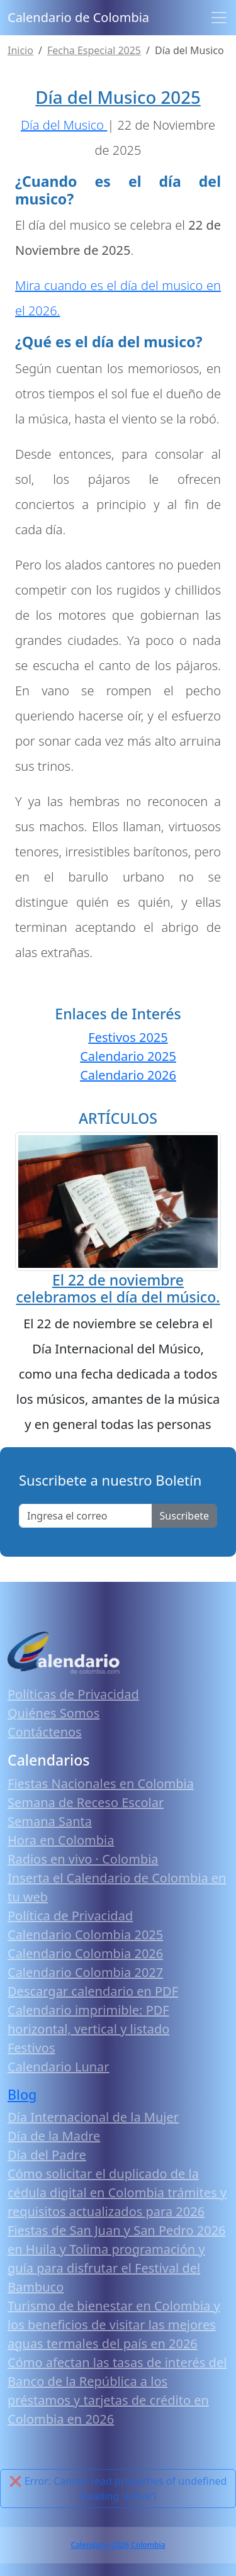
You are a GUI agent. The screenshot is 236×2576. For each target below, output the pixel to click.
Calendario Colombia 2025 (85, 1934)
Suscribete (184, 1516)
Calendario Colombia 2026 (85, 1953)
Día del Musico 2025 (118, 97)
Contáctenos (45, 1731)
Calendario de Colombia (78, 17)
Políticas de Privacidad (73, 1694)
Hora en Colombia (61, 1840)
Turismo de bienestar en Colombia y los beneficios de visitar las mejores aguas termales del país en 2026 (114, 2324)
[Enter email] (85, 1516)
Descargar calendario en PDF (93, 1991)
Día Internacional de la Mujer (93, 2116)
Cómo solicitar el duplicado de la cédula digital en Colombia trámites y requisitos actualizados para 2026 (117, 2192)
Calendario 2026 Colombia (117, 2545)
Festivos (31, 2047)
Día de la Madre (54, 2135)
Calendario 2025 (128, 1056)
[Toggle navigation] (219, 17)
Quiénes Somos (53, 1713)
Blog (22, 2094)
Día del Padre (47, 2154)
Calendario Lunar (59, 2066)
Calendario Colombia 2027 (85, 1972)
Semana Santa (50, 1821)
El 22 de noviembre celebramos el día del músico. (118, 1289)
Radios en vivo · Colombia (83, 1859)
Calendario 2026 (128, 1075)
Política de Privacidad (70, 1915)
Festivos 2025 (127, 1037)
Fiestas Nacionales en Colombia (101, 1783)
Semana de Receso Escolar (86, 1802)
